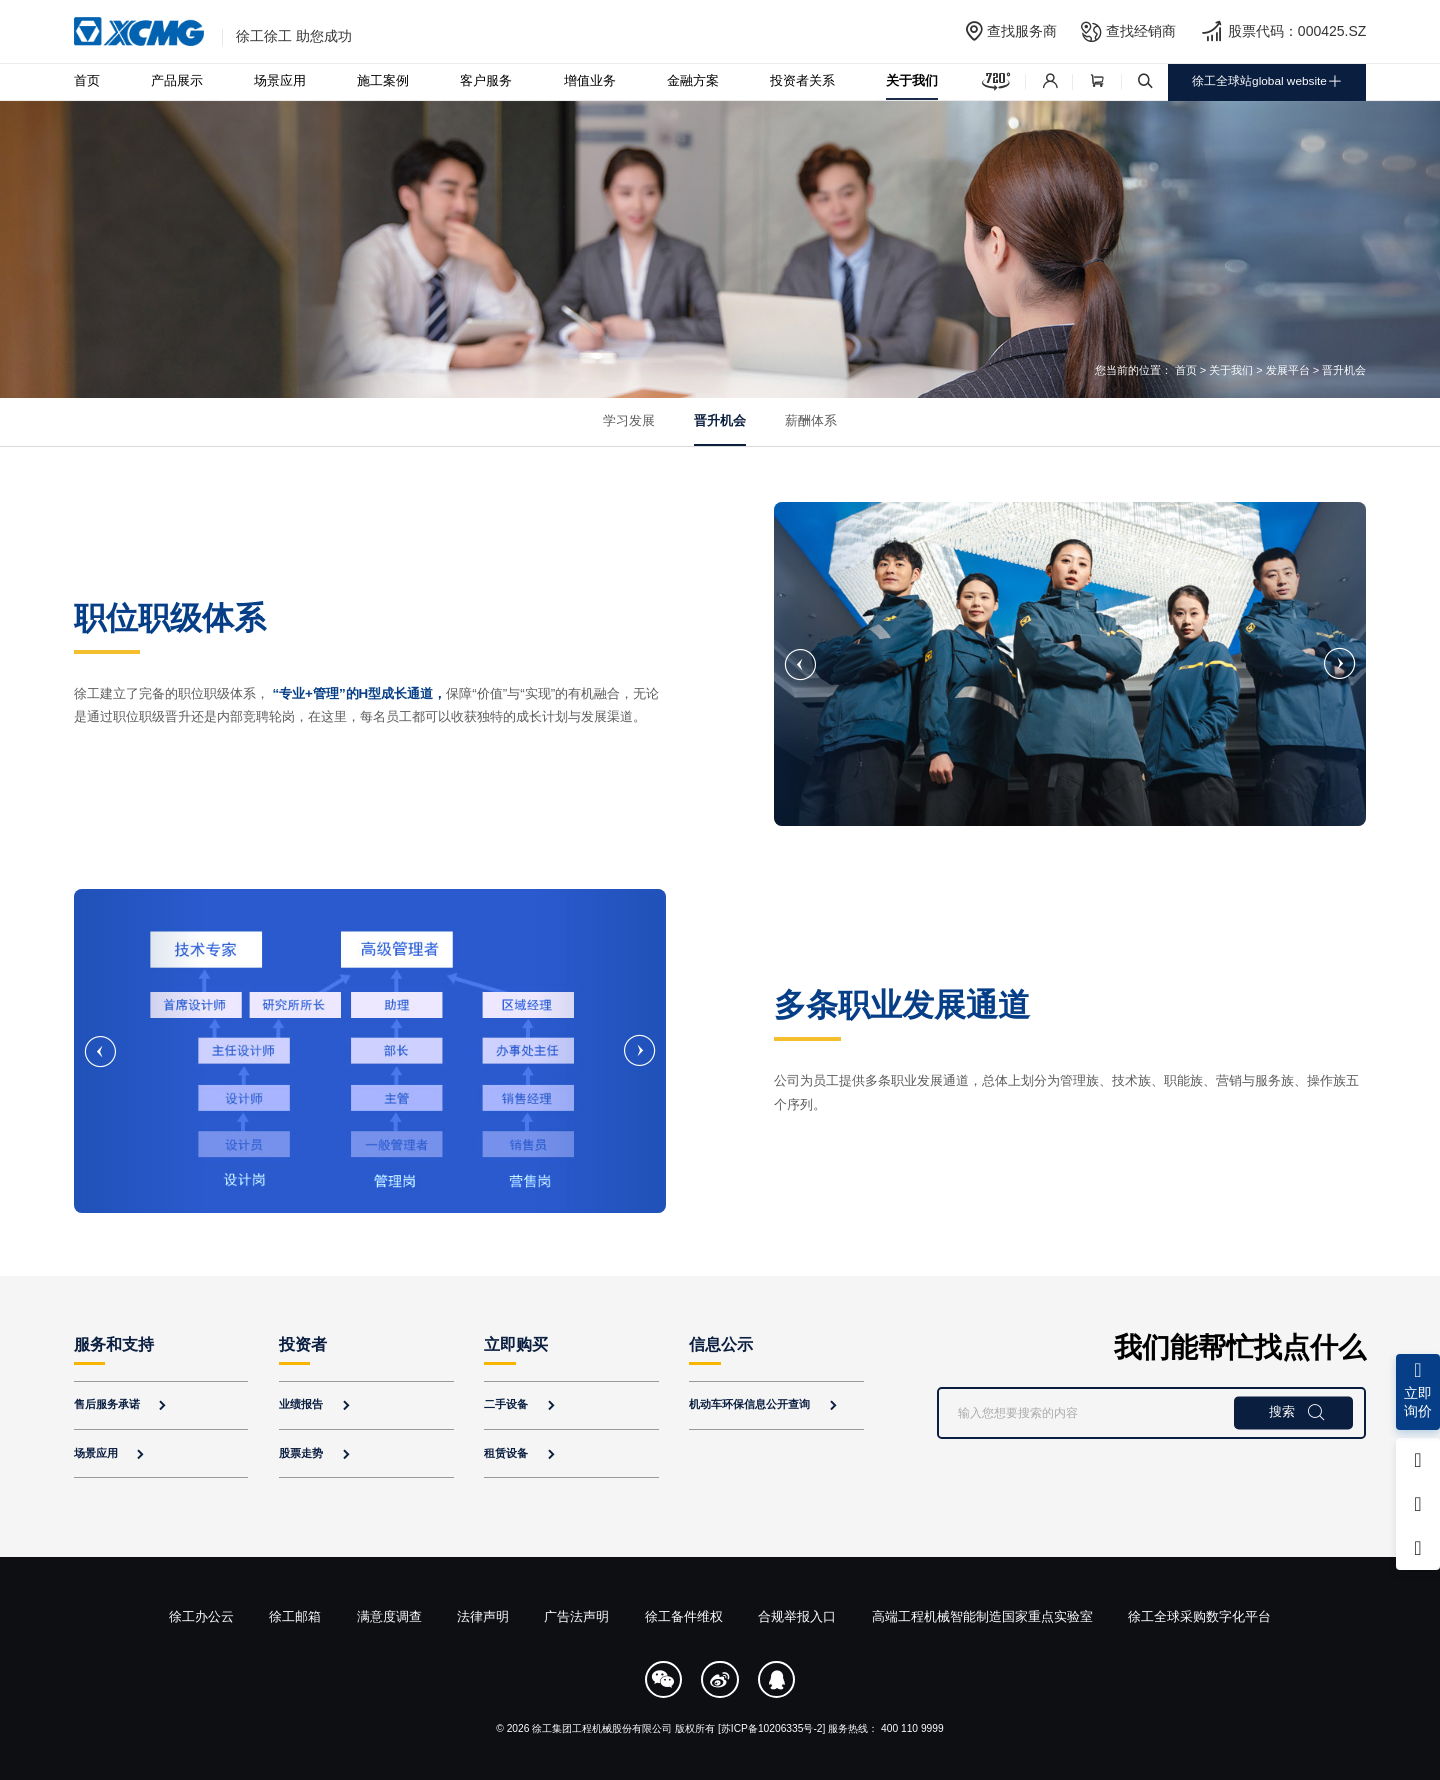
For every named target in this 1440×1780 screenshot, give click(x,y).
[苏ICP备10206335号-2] (771, 1728)
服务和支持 (114, 1344)
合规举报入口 (797, 1617)
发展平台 (1288, 370)
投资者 (303, 1344)
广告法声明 (576, 1617)
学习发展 (629, 421)
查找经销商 (1141, 31)
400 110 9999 (912, 1728)
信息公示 (721, 1344)
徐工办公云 (201, 1617)
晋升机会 (720, 421)
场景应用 (280, 81)
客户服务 (486, 81)
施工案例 (383, 81)
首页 (87, 81)
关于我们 (912, 81)
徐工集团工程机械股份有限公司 (602, 1728)
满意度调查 (389, 1617)
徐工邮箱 (295, 1617)
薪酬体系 (811, 421)
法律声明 (483, 1617)
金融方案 (693, 81)
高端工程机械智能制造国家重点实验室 (982, 1617)
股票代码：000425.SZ (1297, 31)
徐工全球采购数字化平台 (1199, 1617)
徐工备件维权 (684, 1617)
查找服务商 (1022, 31)
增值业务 (590, 81)
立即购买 (516, 1344)
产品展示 (177, 81)
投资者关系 (802, 81)
